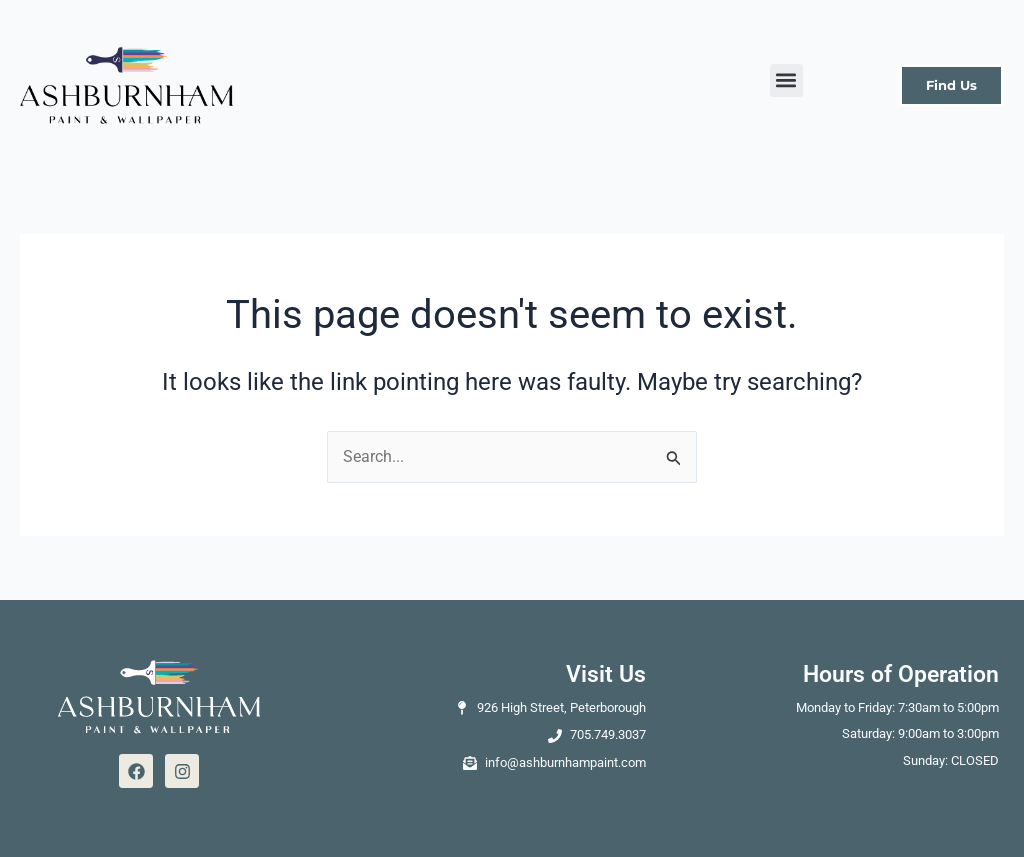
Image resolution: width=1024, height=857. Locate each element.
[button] (786, 80)
